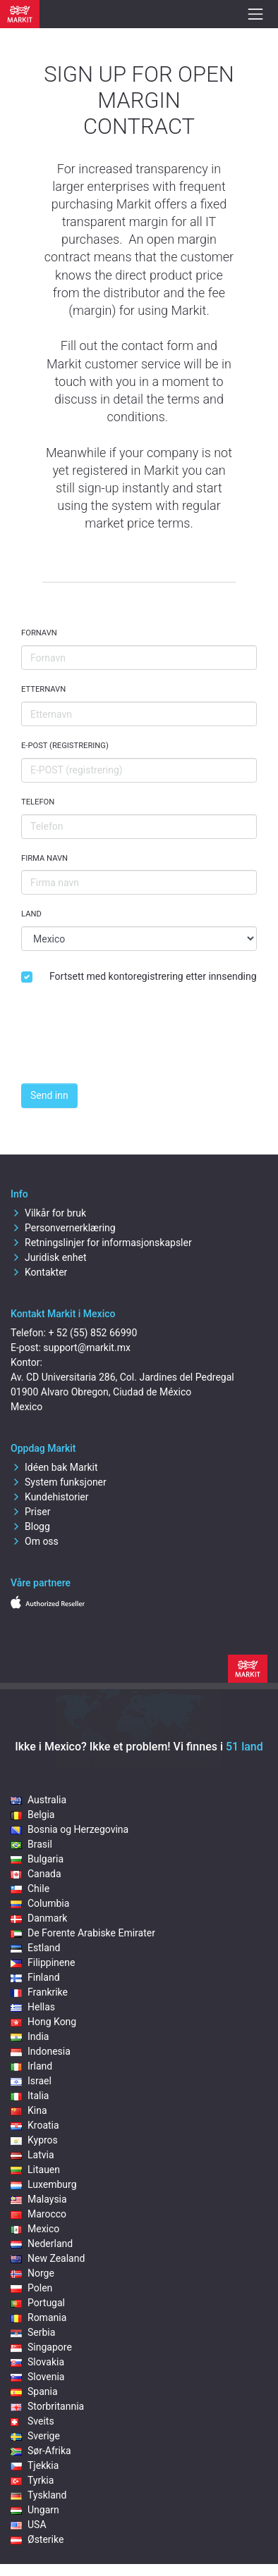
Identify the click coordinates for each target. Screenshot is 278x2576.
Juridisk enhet (49, 1257)
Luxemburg (44, 2184)
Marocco (38, 2214)
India (30, 2036)
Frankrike (39, 1992)
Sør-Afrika (41, 2450)
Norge (32, 2273)
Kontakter (39, 1272)
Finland (35, 1977)
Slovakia (37, 2361)
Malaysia (39, 2199)
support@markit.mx (87, 1347)
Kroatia (35, 2125)
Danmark (39, 1918)
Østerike (37, 2539)
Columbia (40, 1903)
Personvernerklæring (63, 1227)
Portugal (38, 2302)
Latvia (32, 2154)
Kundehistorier (49, 1496)
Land (31, 914)
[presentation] (128, 1044)
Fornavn (39, 632)
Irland (31, 2066)
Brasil (31, 1844)
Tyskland (38, 2495)
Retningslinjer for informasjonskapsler (101, 1242)
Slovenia (37, 2376)
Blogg (30, 1526)
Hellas (33, 2006)
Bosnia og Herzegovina (69, 1829)
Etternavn (43, 689)
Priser (30, 1511)
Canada (36, 1873)
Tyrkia (32, 2480)
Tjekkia (35, 2465)
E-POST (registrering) (65, 745)
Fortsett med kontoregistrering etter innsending (153, 976)
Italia (30, 2095)
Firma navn (44, 858)
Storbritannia (47, 2406)
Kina (29, 2110)
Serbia (33, 2332)
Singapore (41, 2347)
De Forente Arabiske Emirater (83, 1933)
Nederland (42, 2243)
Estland (35, 1947)
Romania (38, 2317)
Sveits (32, 2421)
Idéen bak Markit (54, 1467)
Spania (34, 2391)
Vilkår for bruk (48, 1213)
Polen (31, 2288)
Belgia (32, 1814)
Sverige (35, 2435)
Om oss (35, 1541)
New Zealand (48, 2258)
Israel (31, 2080)
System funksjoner (59, 1482)
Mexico (35, 2228)
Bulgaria (37, 1859)
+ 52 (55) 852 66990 (92, 1332)
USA (29, 2524)
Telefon (37, 802)
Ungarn (35, 2509)
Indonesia (41, 2051)
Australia (38, 1799)
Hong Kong (43, 2021)
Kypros (34, 2140)
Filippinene (43, 1962)
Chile (30, 1888)
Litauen (35, 2169)
